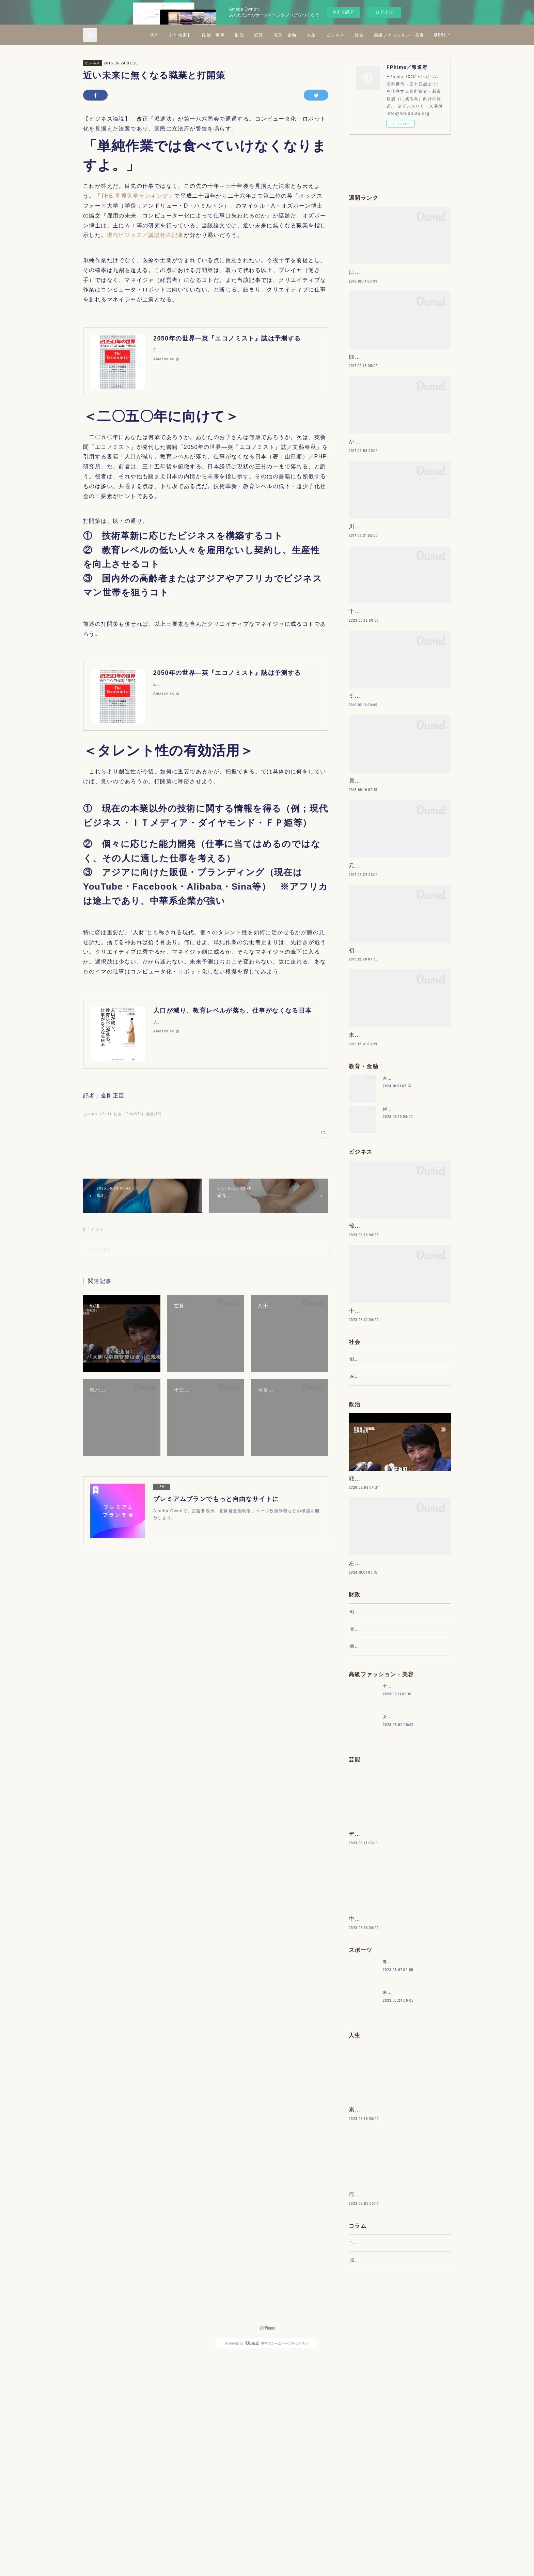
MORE (440, 34)
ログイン (384, 12)
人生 (371, 34)
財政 (300, 34)
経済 (319, 34)
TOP (214, 34)
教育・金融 (345, 34)
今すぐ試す (343, 11)
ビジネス (396, 34)
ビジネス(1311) (97, 1114)
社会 (419, 34)
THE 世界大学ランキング (135, 196)
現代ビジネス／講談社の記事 (145, 235)
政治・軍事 (274, 34)
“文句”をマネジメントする (377, 2456)
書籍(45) (154, 1114)
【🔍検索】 (240, 34)
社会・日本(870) (128, 1114)
